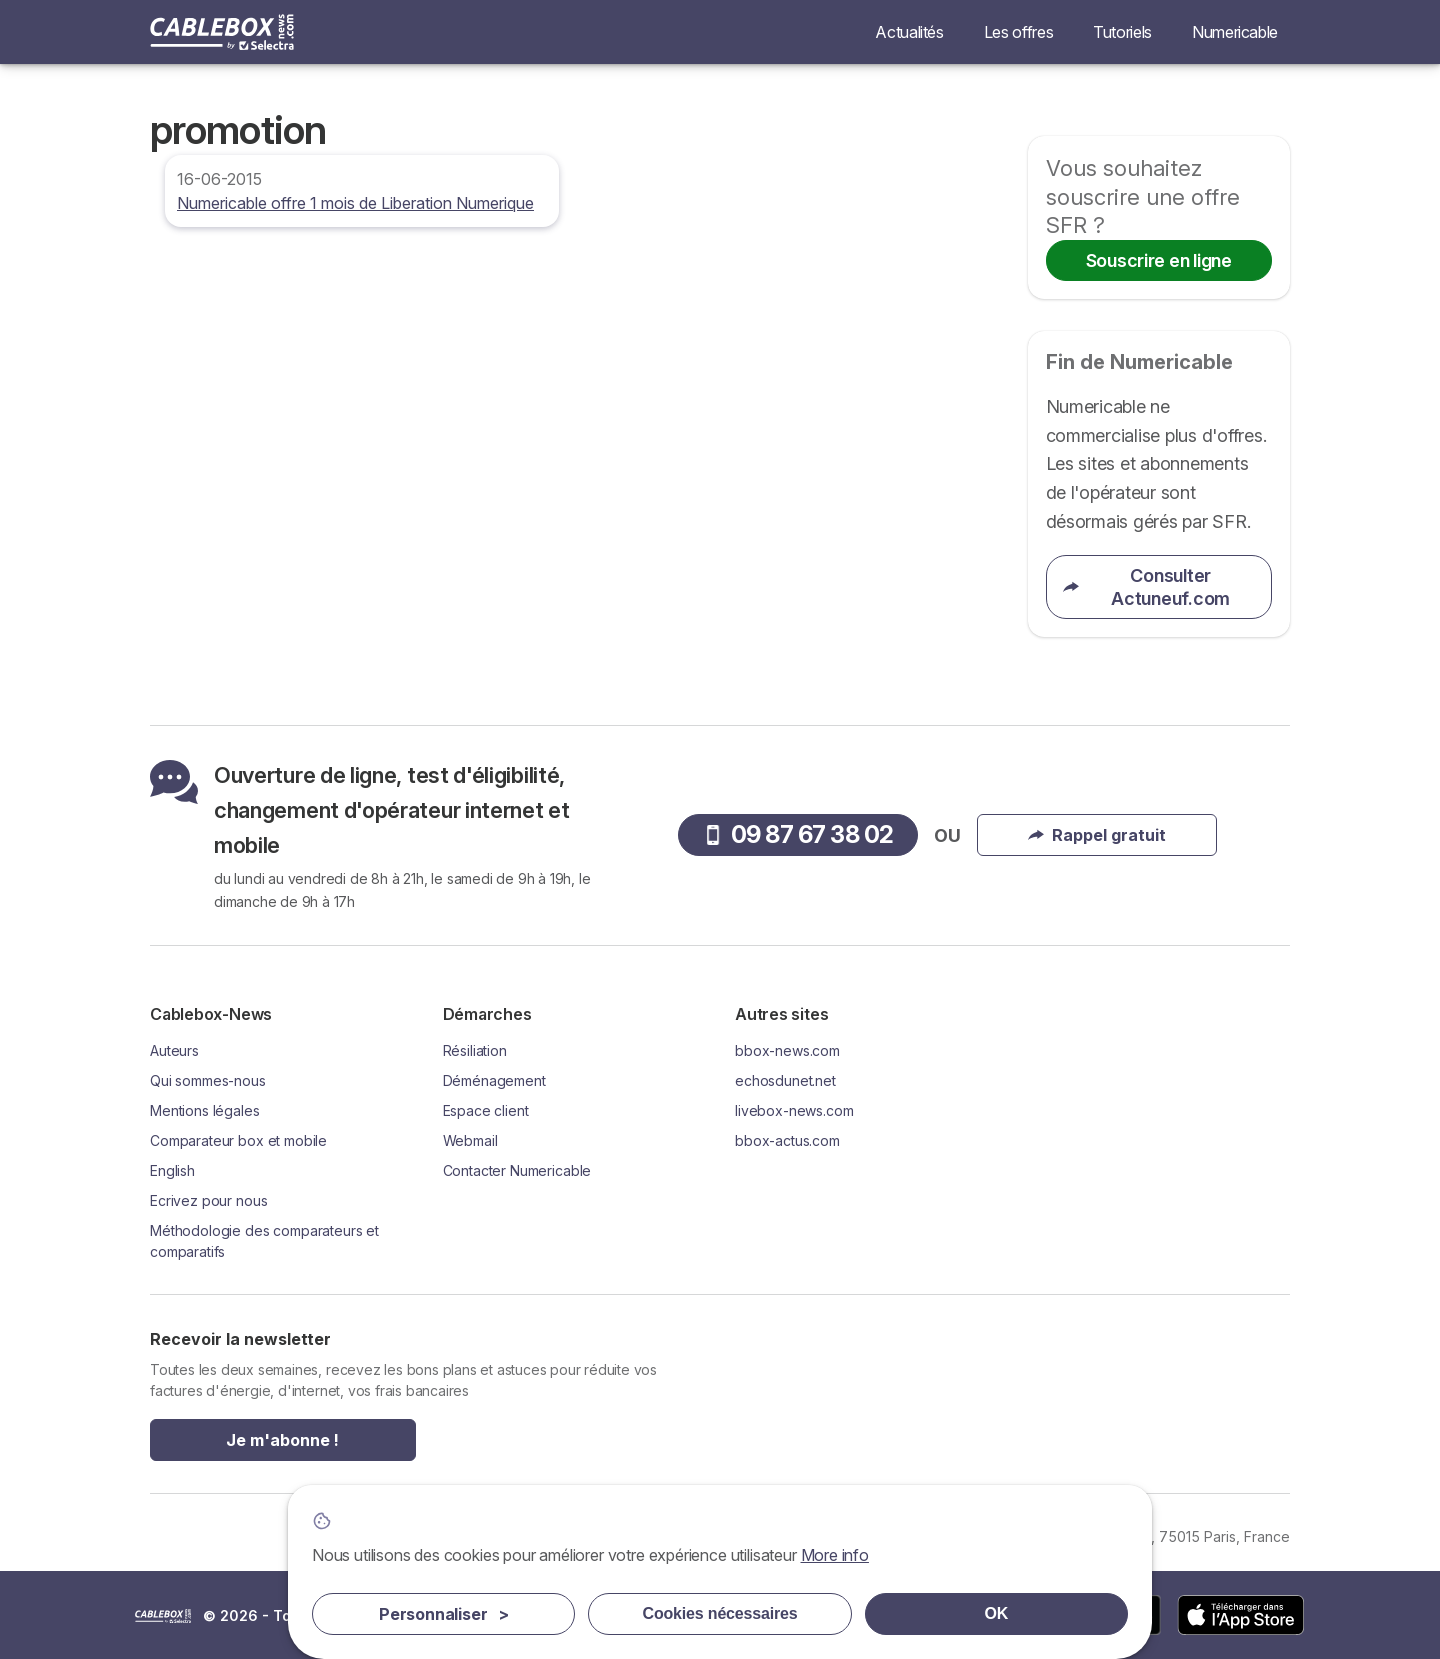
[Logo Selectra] (222, 32)
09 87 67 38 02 (798, 834)
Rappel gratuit (1097, 835)
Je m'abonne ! (282, 1440)
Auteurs (174, 1050)
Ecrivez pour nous (208, 1200)
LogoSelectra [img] (163, 1616)
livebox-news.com (794, 1110)
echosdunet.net (785, 1080)
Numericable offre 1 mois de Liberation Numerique (355, 203)
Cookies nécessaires (720, 1613)
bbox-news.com (787, 1050)
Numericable (1235, 32)
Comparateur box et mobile (238, 1140)
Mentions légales (205, 1110)
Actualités (909, 32)
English (172, 1170)
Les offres (1018, 32)
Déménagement (494, 1080)
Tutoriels (1122, 32)
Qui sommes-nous (208, 1080)
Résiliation (475, 1050)
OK (997, 1613)
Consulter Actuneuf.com (1147, 587)
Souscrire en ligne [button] (1159, 260)
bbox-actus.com (787, 1140)
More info (835, 1555)
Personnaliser (444, 1614)
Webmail (470, 1140)
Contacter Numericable (517, 1170)
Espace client (486, 1110)
